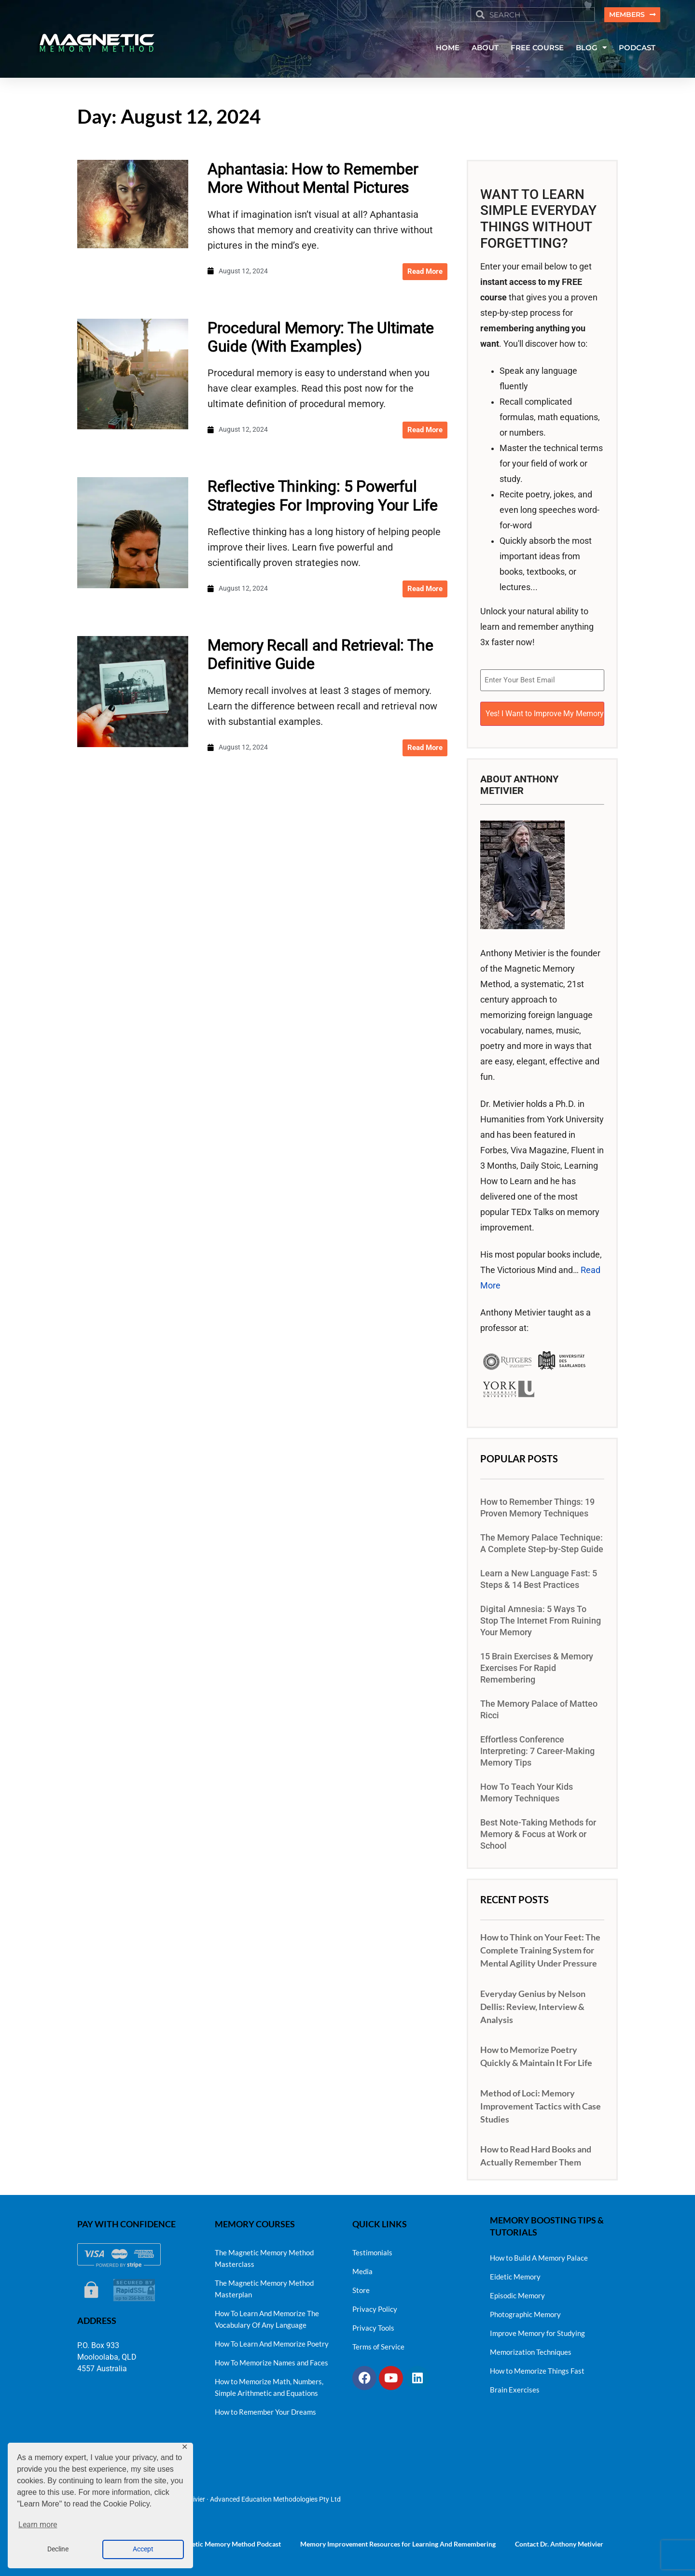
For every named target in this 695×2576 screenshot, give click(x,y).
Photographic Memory (525, 2311)
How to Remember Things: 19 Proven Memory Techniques (537, 1504)
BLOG (591, 49)
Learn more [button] (37, 2524)
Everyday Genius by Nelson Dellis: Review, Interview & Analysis (532, 2003)
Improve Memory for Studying (537, 2330)
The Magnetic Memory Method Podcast (222, 2540)
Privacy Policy (374, 2306)
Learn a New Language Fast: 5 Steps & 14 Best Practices (538, 1576)
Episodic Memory (517, 2292)
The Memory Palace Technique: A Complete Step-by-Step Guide (541, 1540)
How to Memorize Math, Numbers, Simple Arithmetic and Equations (269, 2384)
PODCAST (637, 48)
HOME (447, 48)
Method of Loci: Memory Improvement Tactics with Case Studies (540, 2102)
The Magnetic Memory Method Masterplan (264, 2286)
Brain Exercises (515, 2386)
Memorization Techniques (530, 2349)
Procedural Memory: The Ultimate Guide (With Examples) (321, 338)
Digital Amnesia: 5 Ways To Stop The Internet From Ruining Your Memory (540, 1617)
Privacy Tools (373, 2325)
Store (361, 2287)
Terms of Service (378, 2343)
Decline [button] (58, 2549)
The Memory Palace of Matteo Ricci (539, 1706)
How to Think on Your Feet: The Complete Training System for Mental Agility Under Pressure (540, 1947)
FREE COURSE (537, 48)
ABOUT (485, 48)
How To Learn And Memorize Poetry (272, 2340)
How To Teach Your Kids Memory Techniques (526, 1789)
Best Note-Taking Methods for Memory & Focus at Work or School (538, 1831)
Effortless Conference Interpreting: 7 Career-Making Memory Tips (537, 1748)
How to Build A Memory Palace (539, 2254)
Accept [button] (143, 2549)
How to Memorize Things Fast (537, 2368)
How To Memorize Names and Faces (271, 2359)
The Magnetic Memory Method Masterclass (264, 2255)
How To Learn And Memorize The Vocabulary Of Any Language (267, 2316)
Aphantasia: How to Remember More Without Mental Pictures (313, 179)
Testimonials (372, 2249)
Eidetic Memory (515, 2273)
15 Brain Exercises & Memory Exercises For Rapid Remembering (536, 1665)
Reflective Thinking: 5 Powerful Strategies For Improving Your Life (323, 497)
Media (362, 2268)
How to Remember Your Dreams (265, 2409)
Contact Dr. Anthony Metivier (559, 2540)
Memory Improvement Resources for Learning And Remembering (398, 2540)
